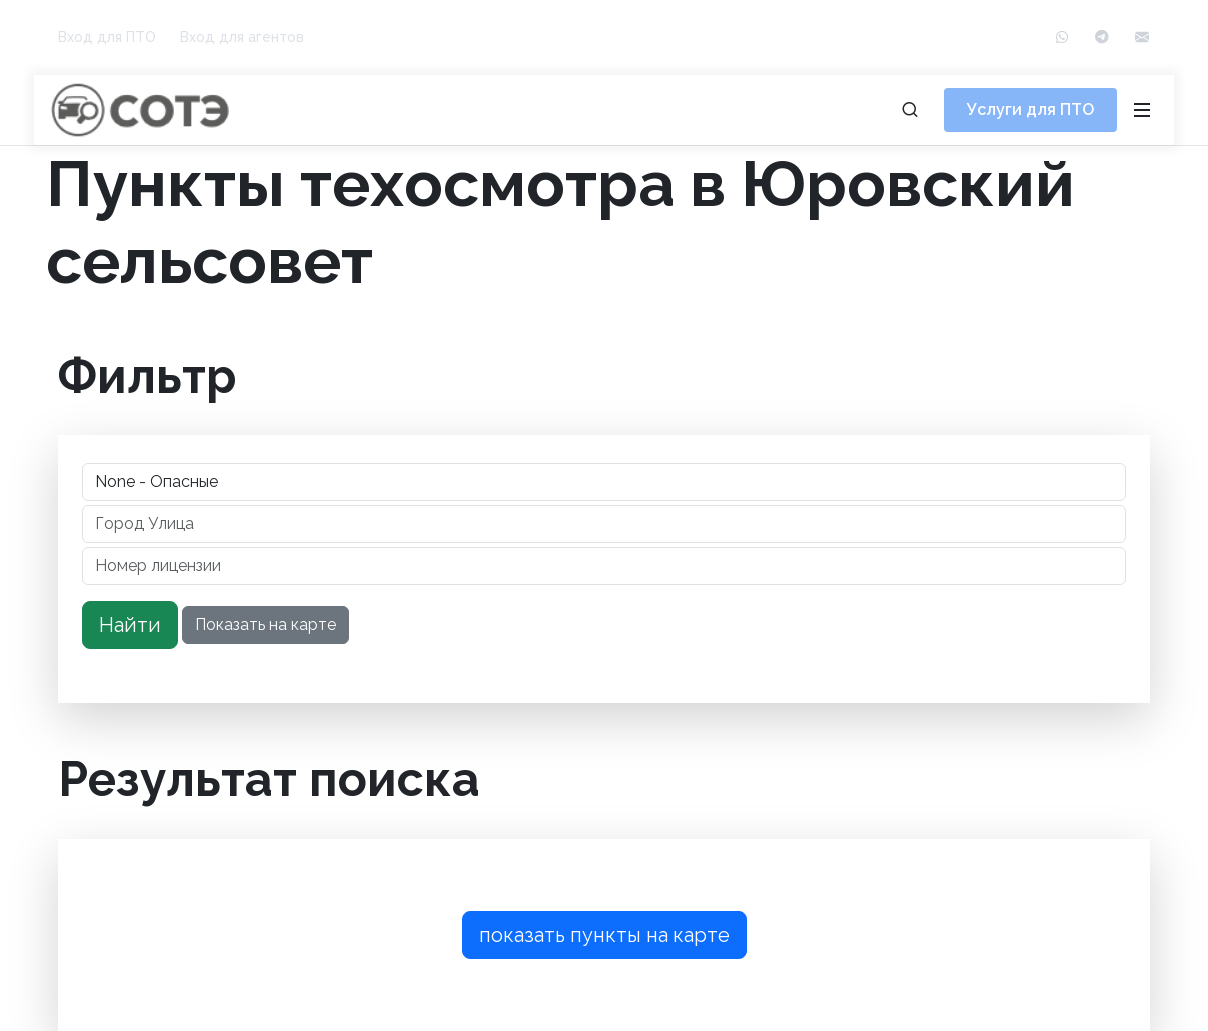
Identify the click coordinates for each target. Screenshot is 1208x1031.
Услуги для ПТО (1030, 109)
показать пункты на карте (604, 935)
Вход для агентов (242, 37)
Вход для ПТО (107, 37)
